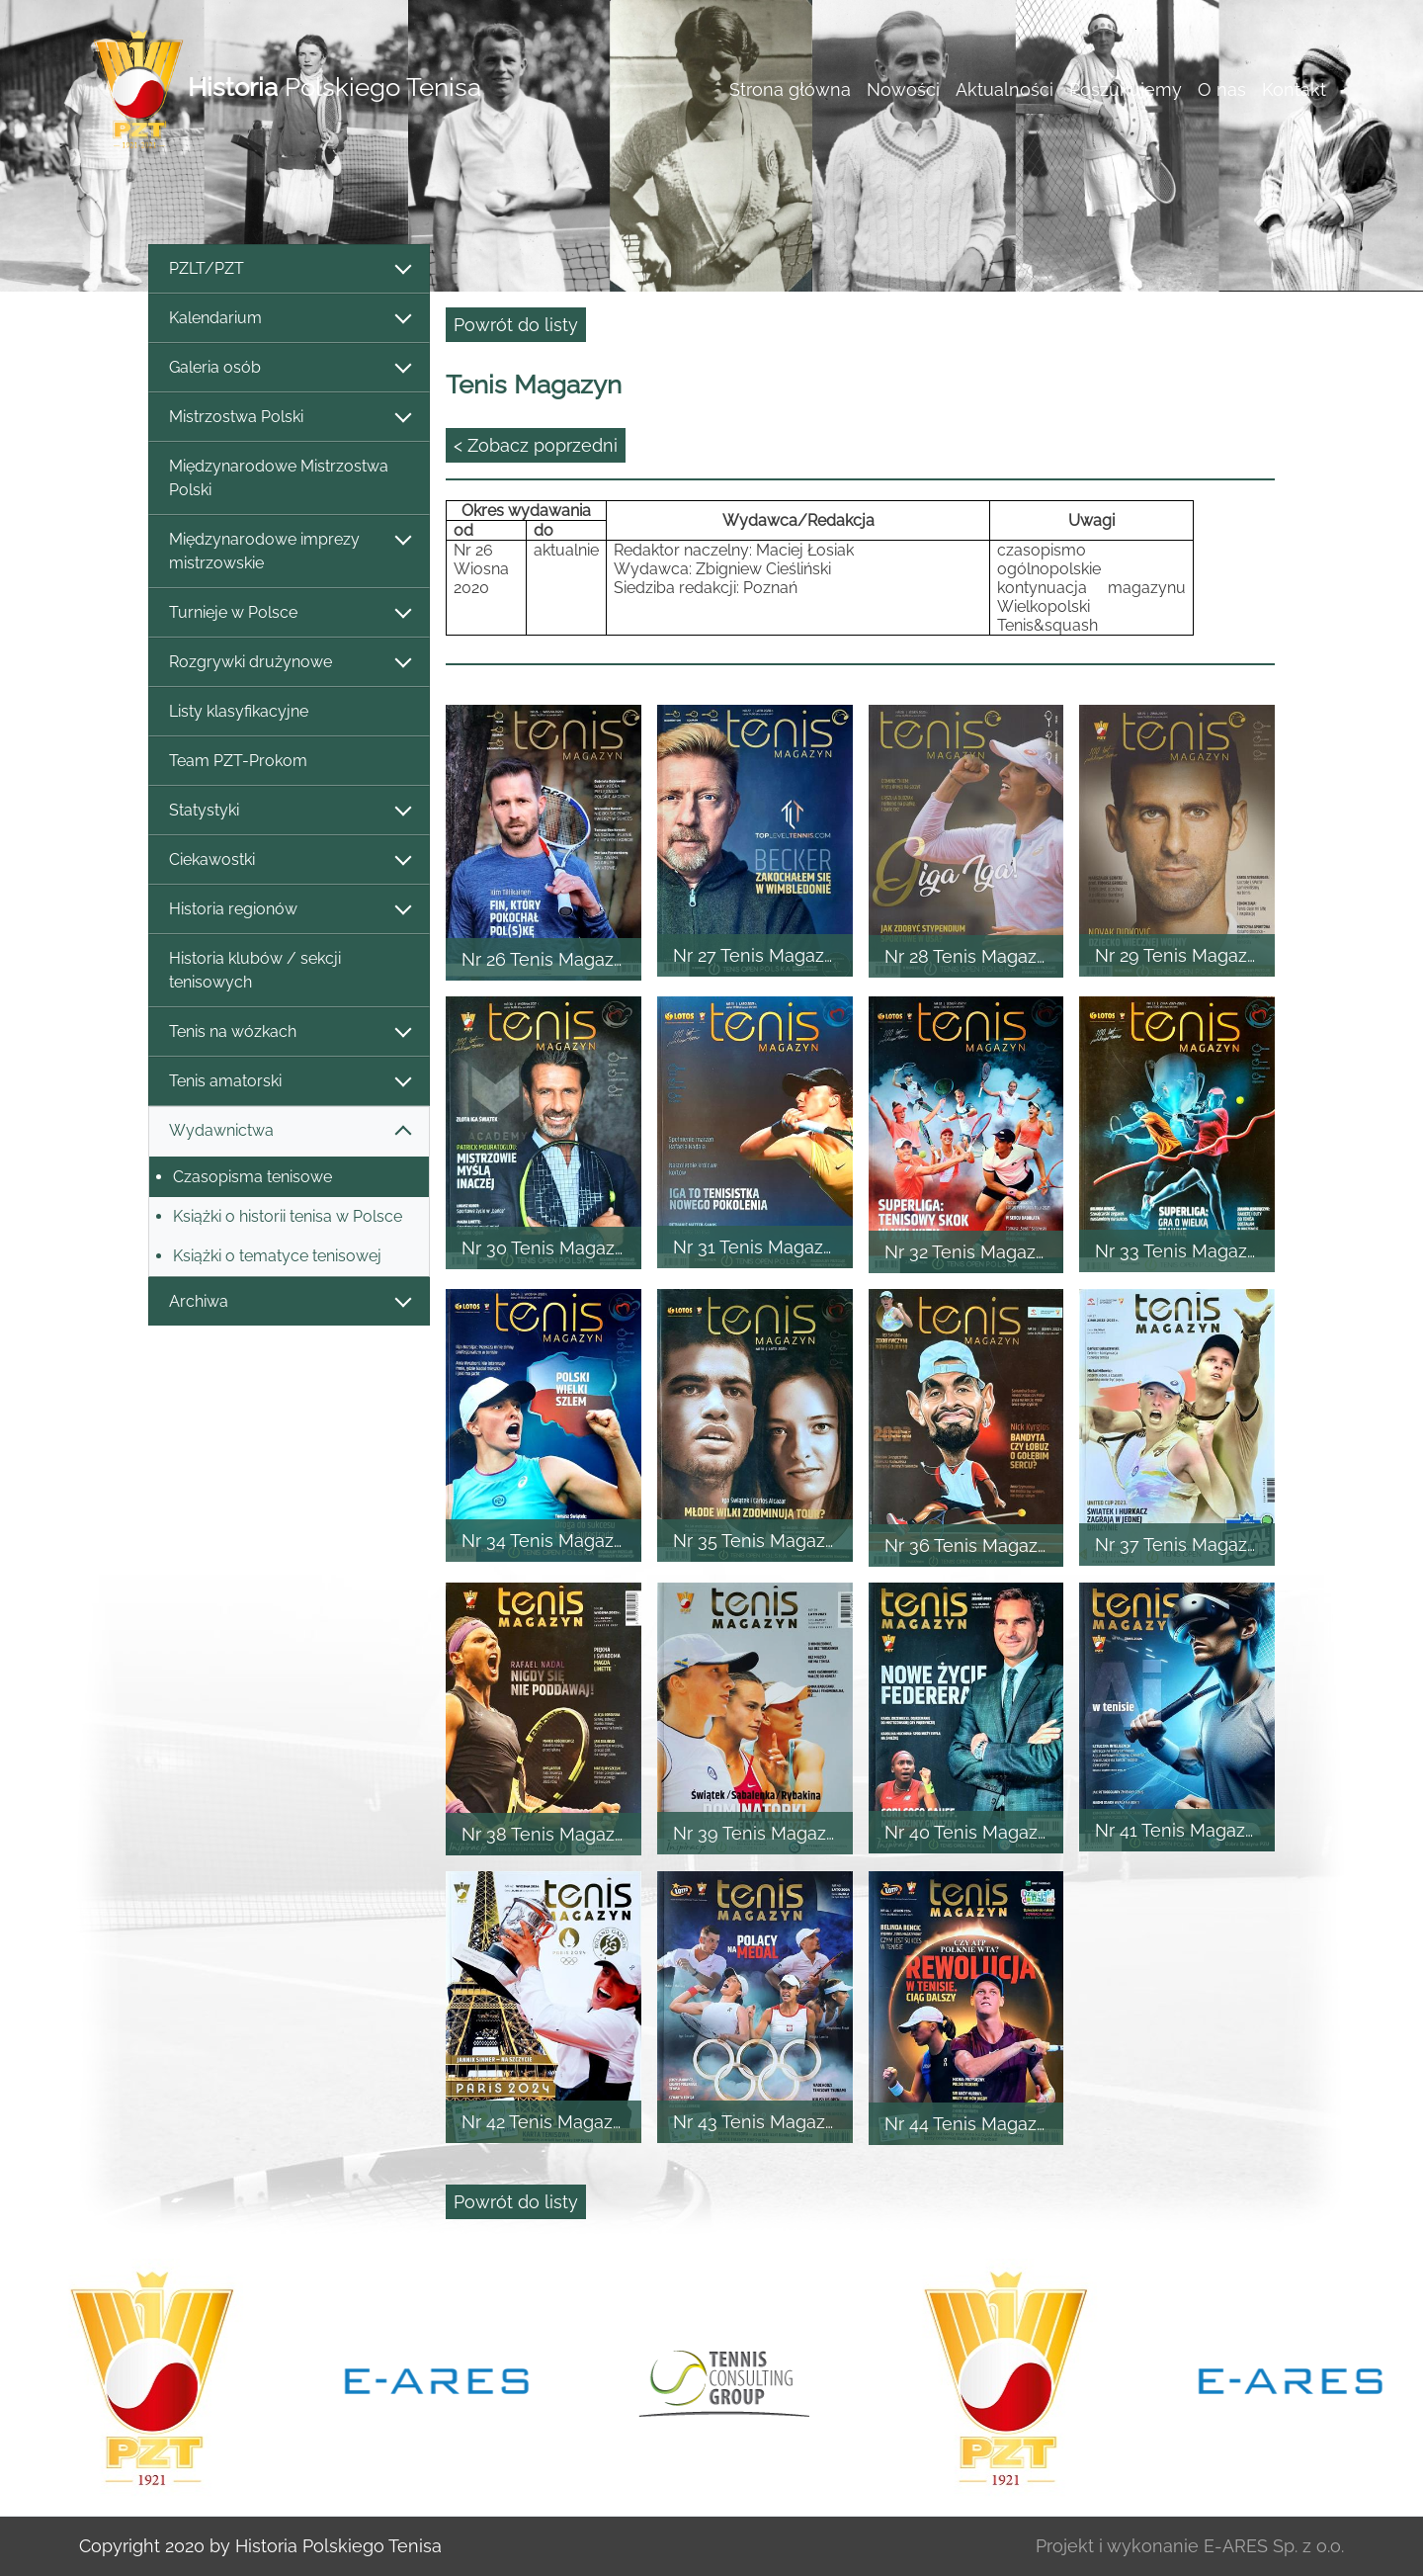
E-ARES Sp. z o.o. (1274, 2545)
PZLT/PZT (289, 269)
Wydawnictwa (289, 1131)
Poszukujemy (1125, 89)
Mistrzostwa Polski (289, 417)
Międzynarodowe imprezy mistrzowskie (289, 551)
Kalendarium (289, 318)
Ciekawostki (289, 860)
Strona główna (790, 89)
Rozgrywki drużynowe (289, 662)
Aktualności (1004, 89)
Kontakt (1294, 89)
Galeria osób (289, 368)
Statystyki (289, 811)
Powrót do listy (516, 324)
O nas (1222, 89)
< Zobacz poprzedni (536, 445)
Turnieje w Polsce (289, 613)
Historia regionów (289, 910)
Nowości (903, 89)
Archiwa (289, 1302)
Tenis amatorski (289, 1082)
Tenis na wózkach (289, 1032)
